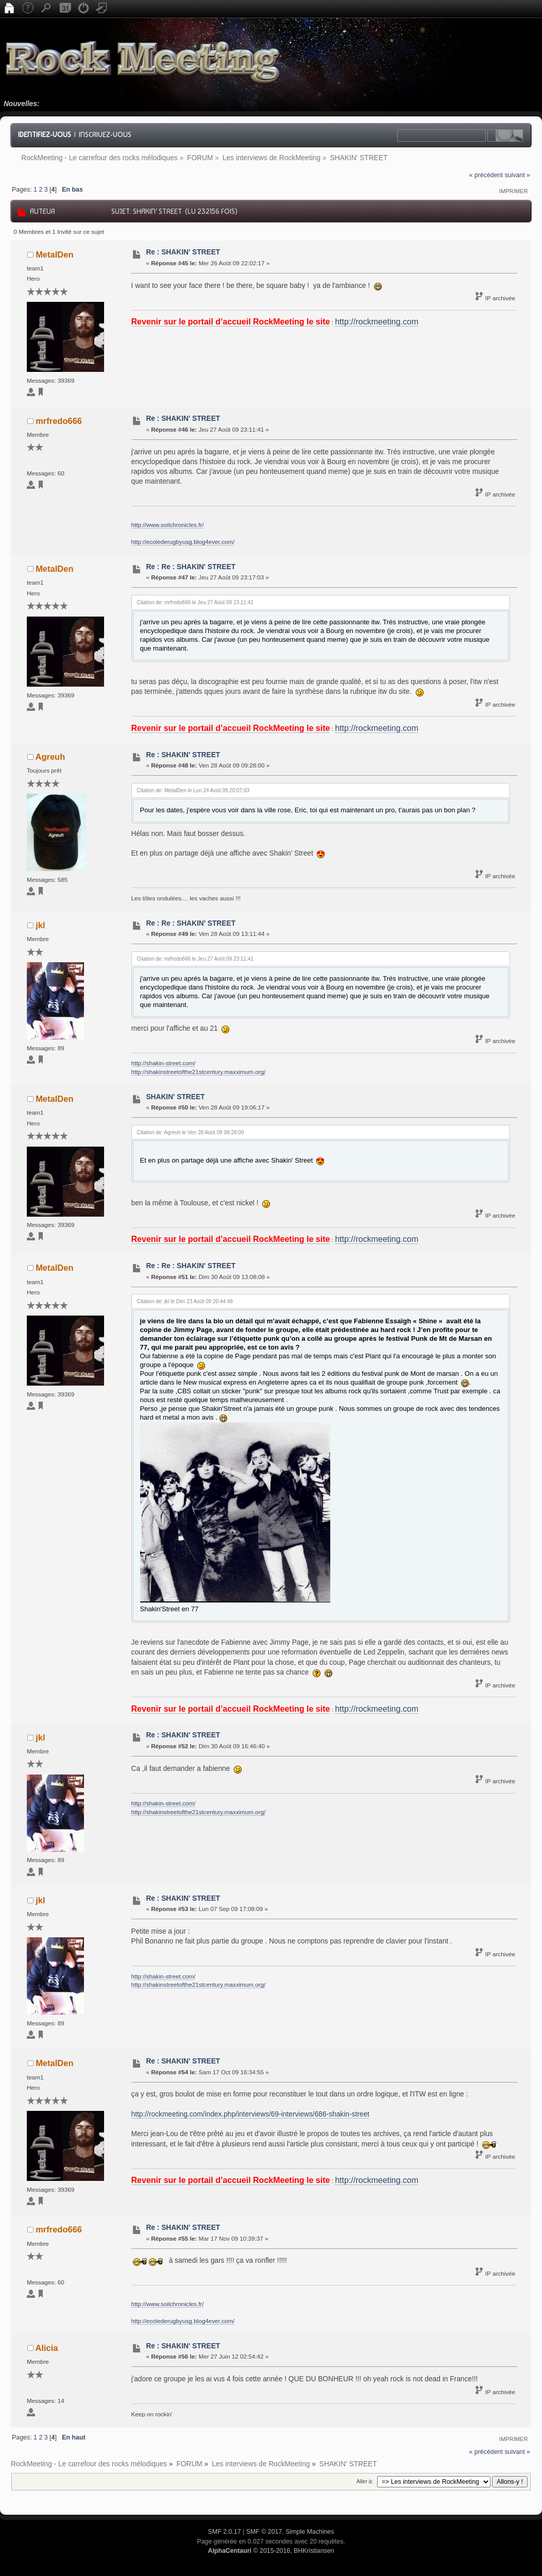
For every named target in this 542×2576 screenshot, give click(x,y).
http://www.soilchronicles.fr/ (167, 524)
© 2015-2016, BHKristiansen (271, 2550)
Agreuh (50, 756)
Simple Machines (309, 2531)
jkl (40, 925)
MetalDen (54, 254)
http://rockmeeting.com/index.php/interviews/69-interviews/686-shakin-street (250, 2114)
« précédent (486, 175)
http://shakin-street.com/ (163, 1063)
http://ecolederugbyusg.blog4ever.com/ (183, 541)
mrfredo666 (59, 420)
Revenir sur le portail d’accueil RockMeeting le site (230, 321)
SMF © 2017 (264, 2531)
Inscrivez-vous (105, 134)
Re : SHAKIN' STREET (183, 252)
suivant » (517, 175)
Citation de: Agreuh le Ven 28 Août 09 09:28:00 (190, 1132)
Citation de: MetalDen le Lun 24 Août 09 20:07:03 (193, 790)
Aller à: (365, 2481)
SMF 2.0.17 (224, 2531)
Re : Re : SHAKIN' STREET (190, 567)
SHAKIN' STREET (175, 1097)
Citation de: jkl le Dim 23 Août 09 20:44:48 (185, 1301)
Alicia (47, 2347)
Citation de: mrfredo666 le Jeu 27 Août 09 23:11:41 (195, 602)
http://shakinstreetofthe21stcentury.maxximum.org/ (198, 1071)
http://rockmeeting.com (376, 321)
